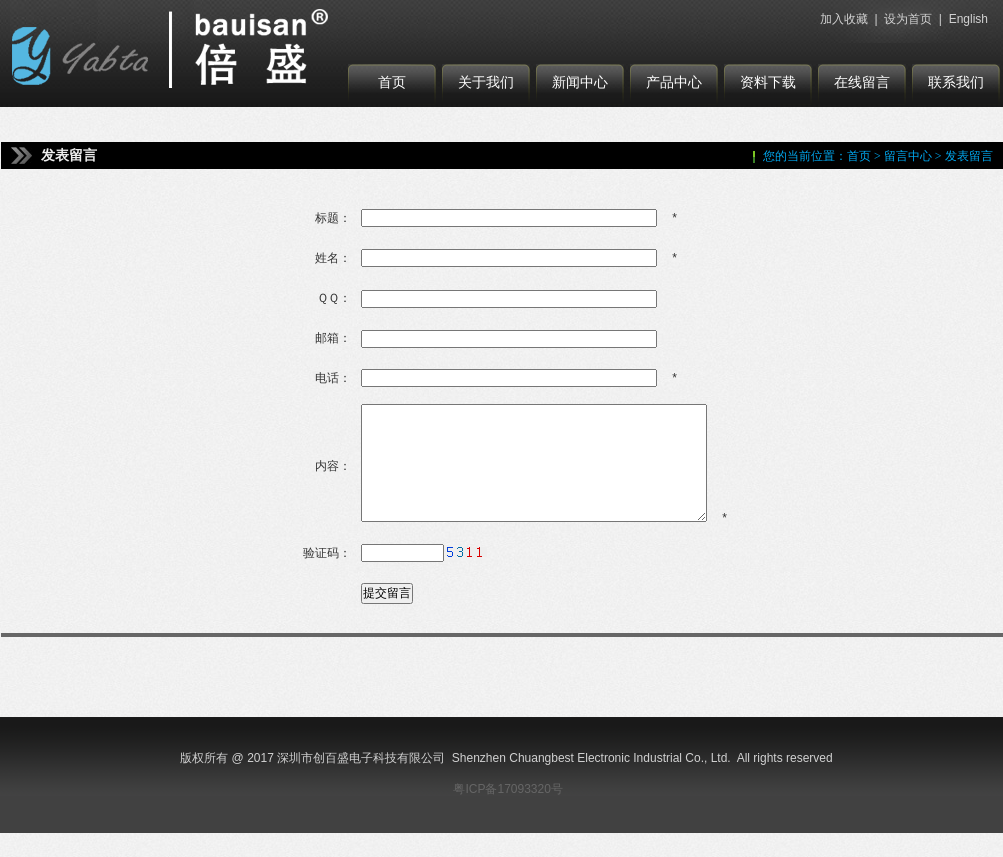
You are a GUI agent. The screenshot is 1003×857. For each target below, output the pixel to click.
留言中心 (908, 156)
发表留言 (969, 156)
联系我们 (956, 82)
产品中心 (674, 82)
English (968, 19)
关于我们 (486, 82)
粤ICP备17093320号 (507, 813)
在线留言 (862, 82)
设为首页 (908, 19)
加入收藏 (844, 19)
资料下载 (768, 82)
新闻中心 (580, 82)
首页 (392, 82)
